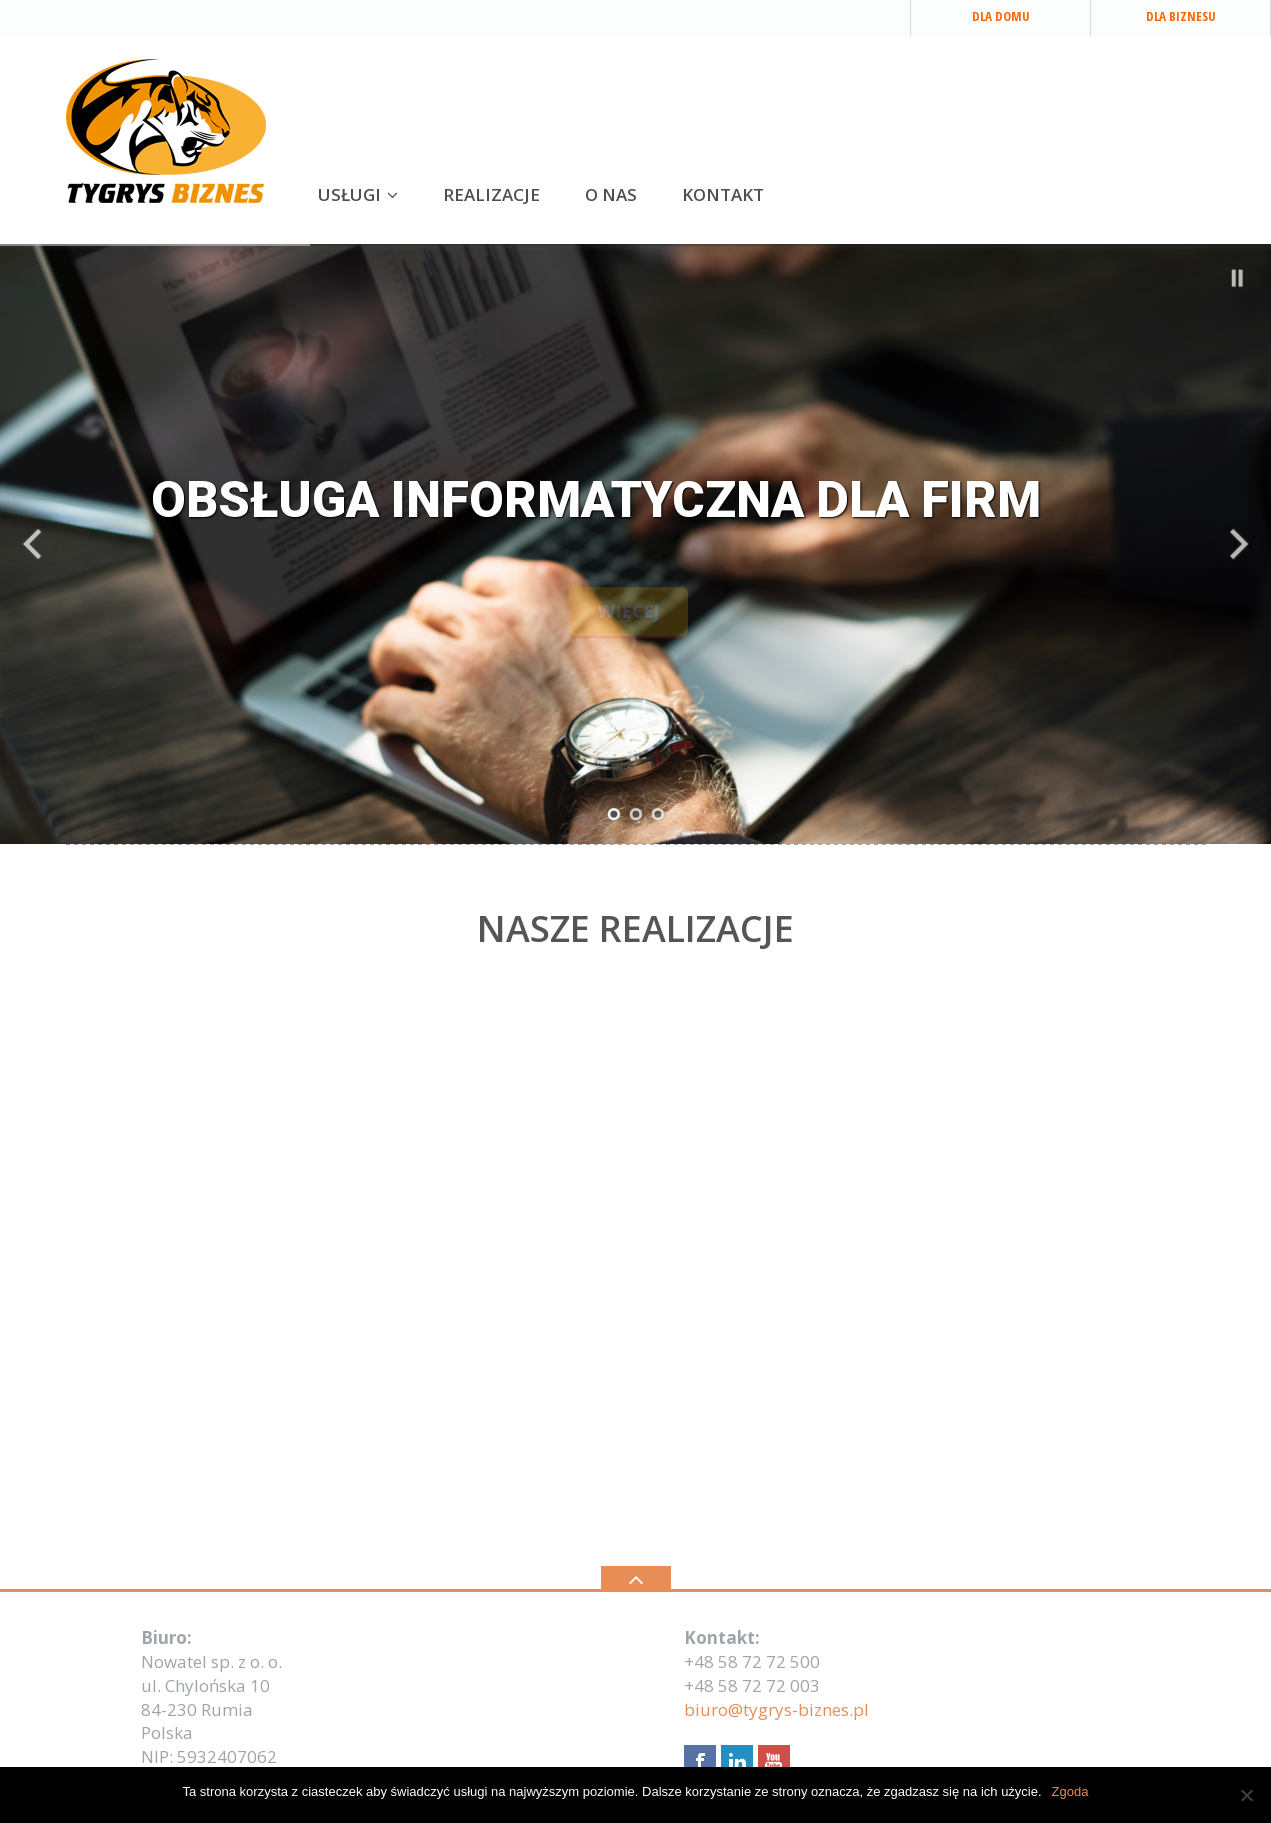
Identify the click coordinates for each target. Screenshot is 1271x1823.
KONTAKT (723, 194)
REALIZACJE (491, 194)
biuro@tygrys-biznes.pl (776, 1709)
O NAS (611, 194)
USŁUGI (349, 194)
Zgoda (1070, 1791)
